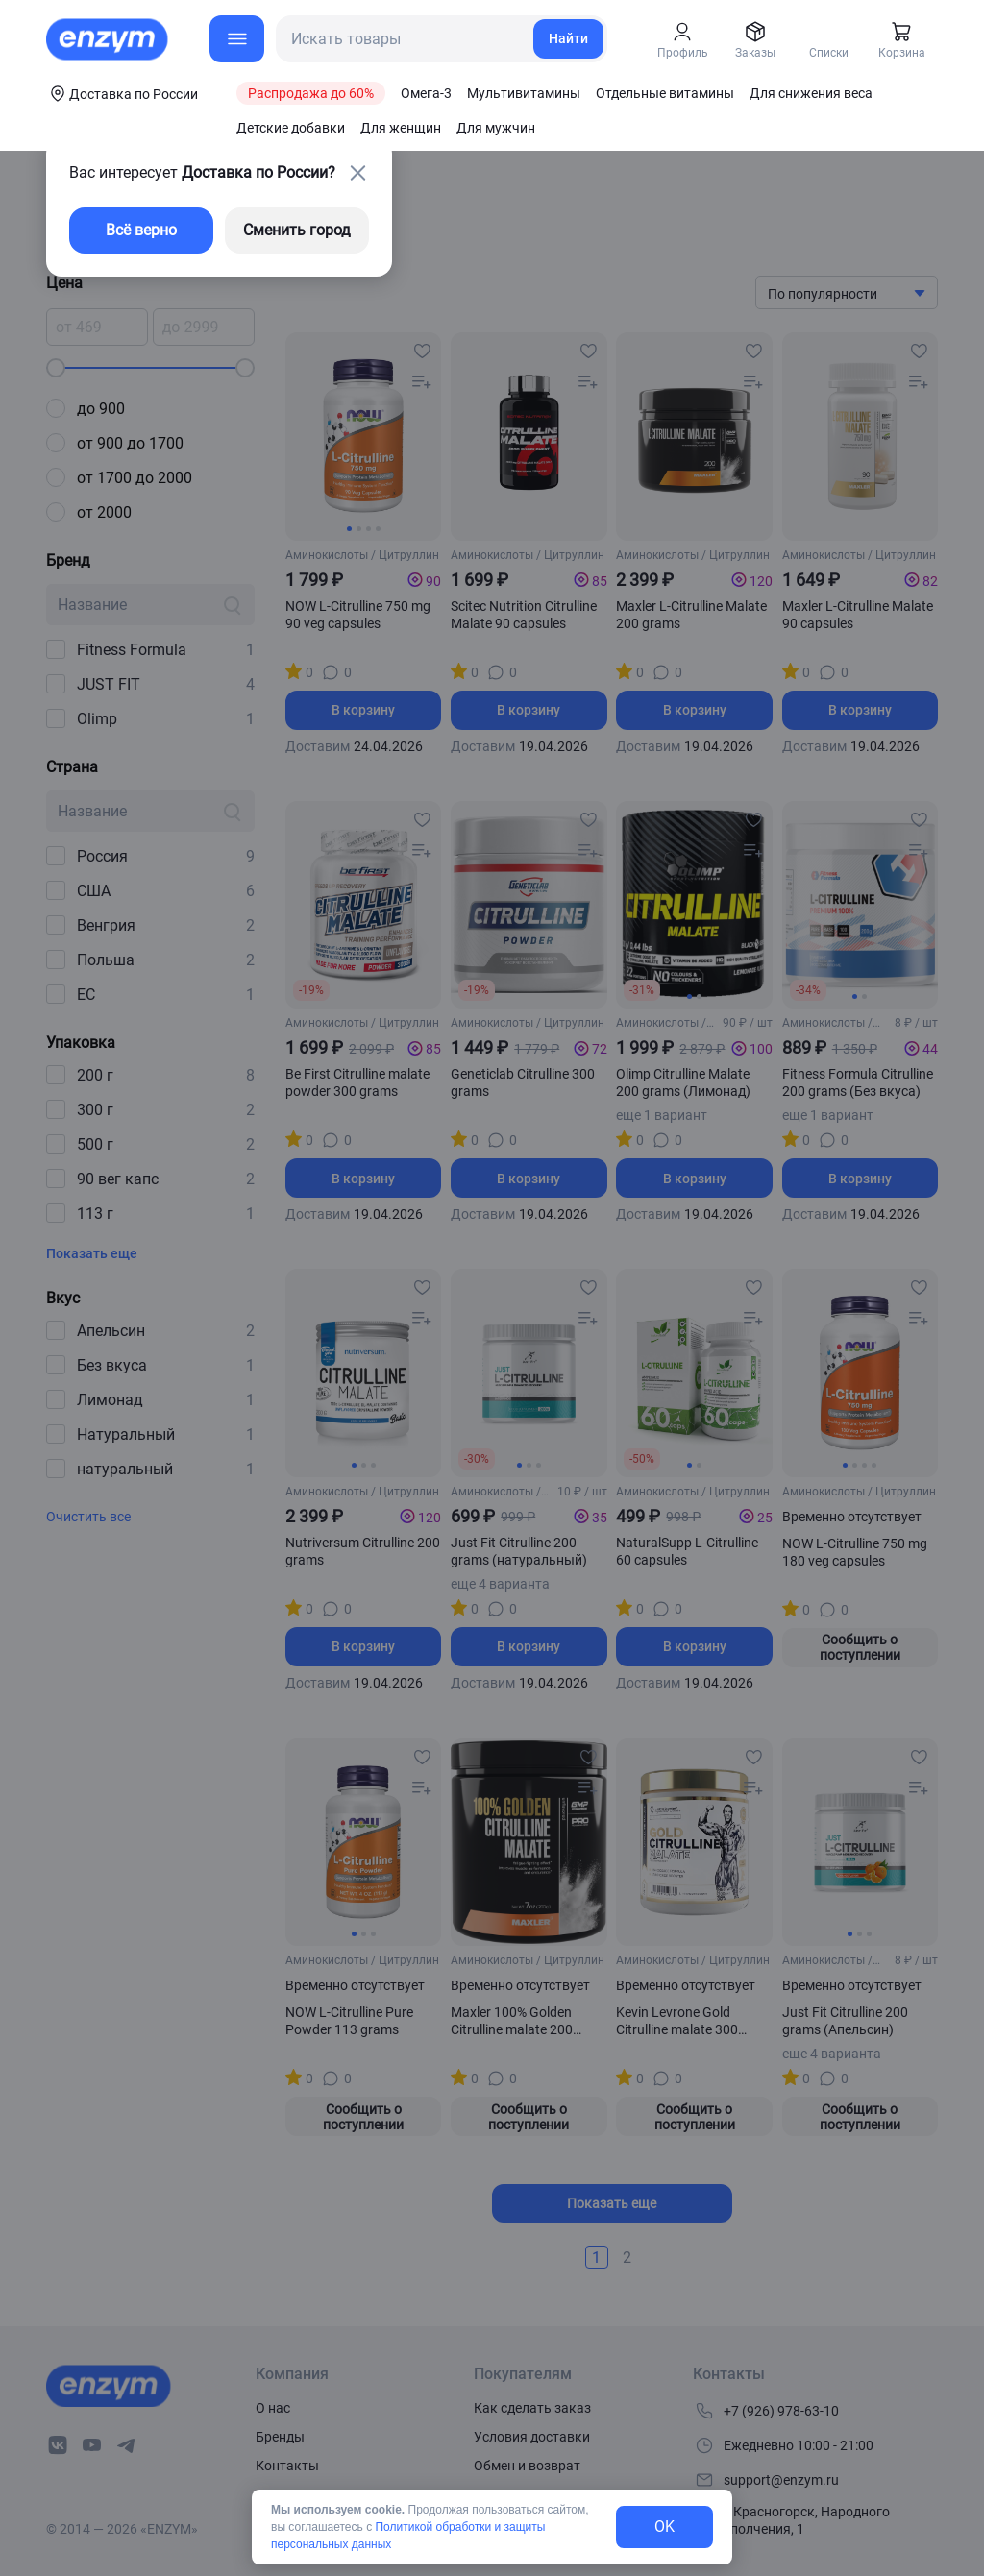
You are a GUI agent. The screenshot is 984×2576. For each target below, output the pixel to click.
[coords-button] (122, 93)
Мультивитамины (523, 93)
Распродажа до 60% (311, 93)
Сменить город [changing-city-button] (297, 230)
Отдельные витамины (665, 93)
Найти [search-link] (568, 38)
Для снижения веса (811, 93)
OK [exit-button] (664, 2526)
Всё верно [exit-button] (141, 230)
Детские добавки (290, 127)
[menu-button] (236, 38)
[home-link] (108, 39)
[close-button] (357, 172)
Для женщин (400, 127)
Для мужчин (495, 127)
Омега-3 (426, 93)
